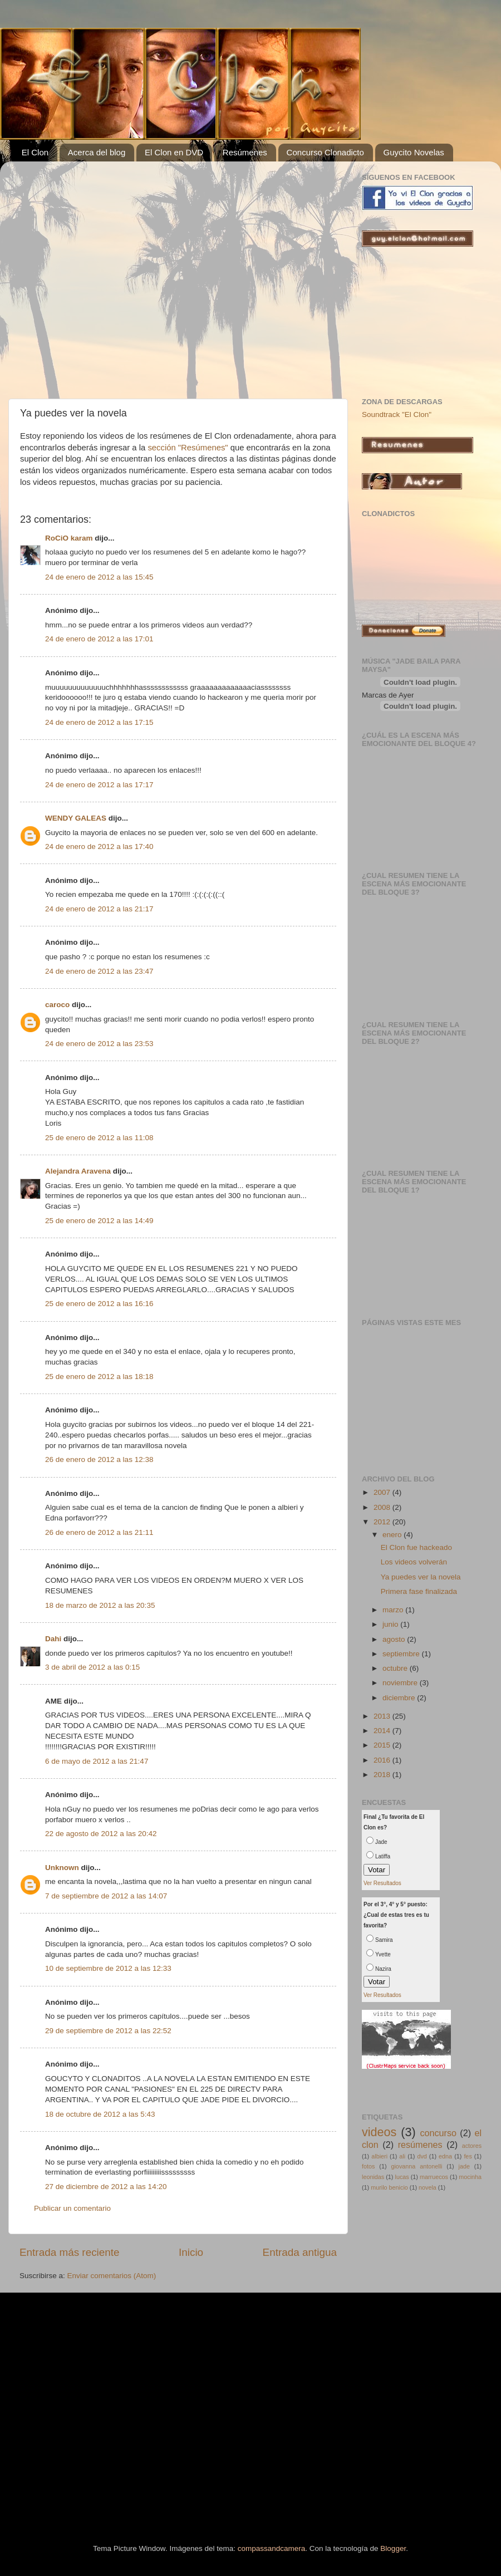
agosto (394, 1639)
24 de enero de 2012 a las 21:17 (99, 909)
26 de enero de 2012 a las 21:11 (99, 1532)
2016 (383, 1760)
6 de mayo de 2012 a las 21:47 (96, 1761)
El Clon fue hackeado (416, 1547)
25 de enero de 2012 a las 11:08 (99, 1138)
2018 (383, 1774)
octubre (396, 1668)
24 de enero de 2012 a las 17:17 (99, 785)
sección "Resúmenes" (189, 447)
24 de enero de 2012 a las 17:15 (99, 722)
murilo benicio (389, 2187)
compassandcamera (272, 2548)
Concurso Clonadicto (325, 152)
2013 (383, 1716)
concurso (438, 2133)
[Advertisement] (104, 274)
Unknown (62, 1867)
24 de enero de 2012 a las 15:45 (99, 577)
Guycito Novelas (414, 152)
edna (445, 2156)
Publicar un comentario (72, 2208)
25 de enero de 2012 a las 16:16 (99, 1303)
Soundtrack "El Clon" (396, 414)
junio (391, 1624)
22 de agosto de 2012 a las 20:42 (100, 1833)
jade (463, 2166)
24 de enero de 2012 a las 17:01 (99, 639)
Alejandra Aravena (78, 1171)
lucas (402, 2176)
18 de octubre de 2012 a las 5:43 (100, 2114)
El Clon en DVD (174, 152)
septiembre (402, 1654)
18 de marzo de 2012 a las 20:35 (100, 1605)
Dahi (53, 1639)
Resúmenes (245, 152)
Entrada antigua (300, 2252)
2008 (383, 1507)
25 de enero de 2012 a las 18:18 (99, 1376)
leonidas (373, 2176)
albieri (379, 2156)
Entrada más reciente (69, 2252)
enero (393, 1534)
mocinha (470, 2176)
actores (472, 2145)
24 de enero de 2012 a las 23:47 (99, 971)
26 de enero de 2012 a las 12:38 (99, 1459)
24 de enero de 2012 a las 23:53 (99, 1043)
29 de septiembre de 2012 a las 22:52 (108, 2031)
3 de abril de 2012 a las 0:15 (92, 1667)
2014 (383, 1730)
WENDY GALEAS (75, 818)
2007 (383, 1492)
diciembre (399, 1698)
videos (379, 2132)
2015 (383, 1745)
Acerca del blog (96, 152)
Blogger (393, 2548)
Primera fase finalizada (419, 1591)
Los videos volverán (414, 1562)
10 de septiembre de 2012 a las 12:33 (108, 1968)
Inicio (191, 2252)
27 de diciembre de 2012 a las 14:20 (105, 2186)
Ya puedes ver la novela (421, 1577)
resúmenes (420, 2145)
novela (427, 2187)
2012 (383, 1522)
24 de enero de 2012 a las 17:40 (99, 846)
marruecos (434, 2176)
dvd (421, 2156)
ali (402, 2156)
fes (467, 2156)
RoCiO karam (69, 538)
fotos (368, 2166)
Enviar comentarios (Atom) (111, 2275)
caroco (57, 1004)
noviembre (401, 1683)
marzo (393, 1610)
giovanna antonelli (416, 2166)
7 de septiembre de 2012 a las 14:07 (106, 1896)
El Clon (35, 152)
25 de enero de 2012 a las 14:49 (99, 1220)
